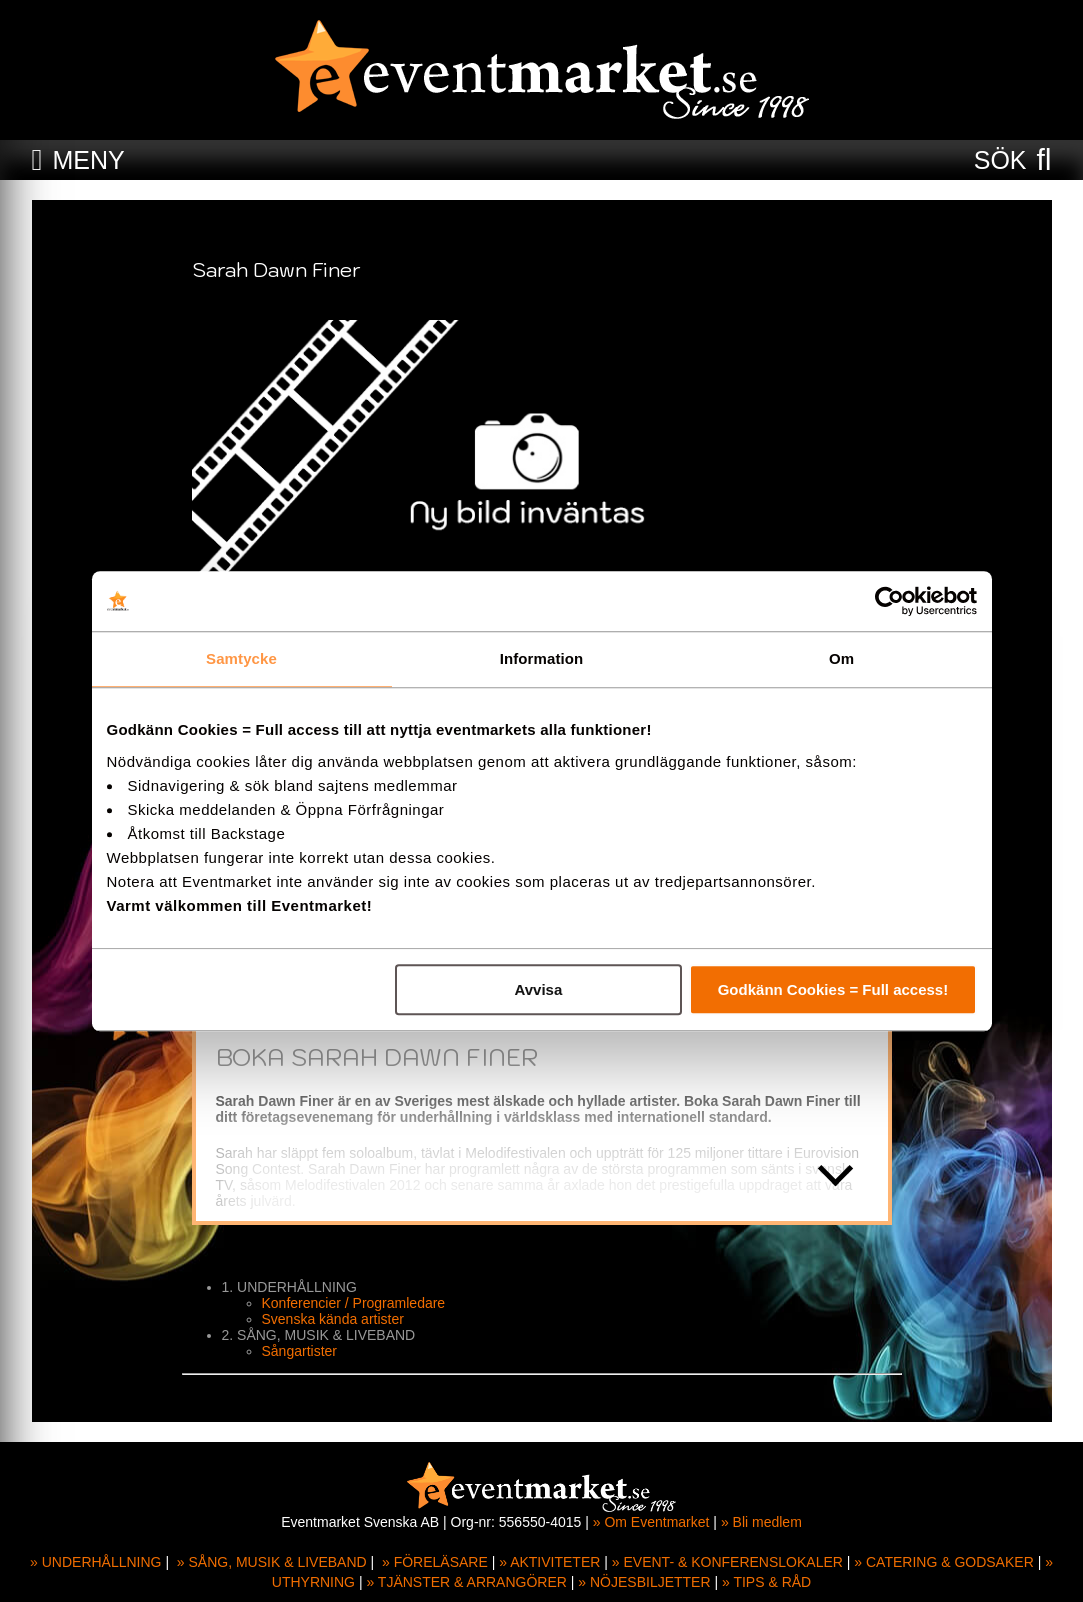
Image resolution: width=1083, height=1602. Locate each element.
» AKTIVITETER (549, 1562)
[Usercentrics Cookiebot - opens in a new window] (889, 601)
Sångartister (299, 1351)
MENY (88, 160)
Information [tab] (542, 658)
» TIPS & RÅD (766, 1582)
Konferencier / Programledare (354, 1303)
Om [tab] (841, 658)
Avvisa (538, 989)
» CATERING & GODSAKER (943, 1562)
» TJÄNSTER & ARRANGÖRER (466, 1582)
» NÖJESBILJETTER (644, 1582)
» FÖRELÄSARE (435, 1562)
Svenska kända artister (333, 1319)
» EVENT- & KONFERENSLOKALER (727, 1562)
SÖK (1000, 160)
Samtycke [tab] (241, 658)
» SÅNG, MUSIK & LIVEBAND (272, 1562)
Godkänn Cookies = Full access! (833, 989)
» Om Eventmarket (651, 1522)
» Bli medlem (761, 1522)
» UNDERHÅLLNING (95, 1562)
